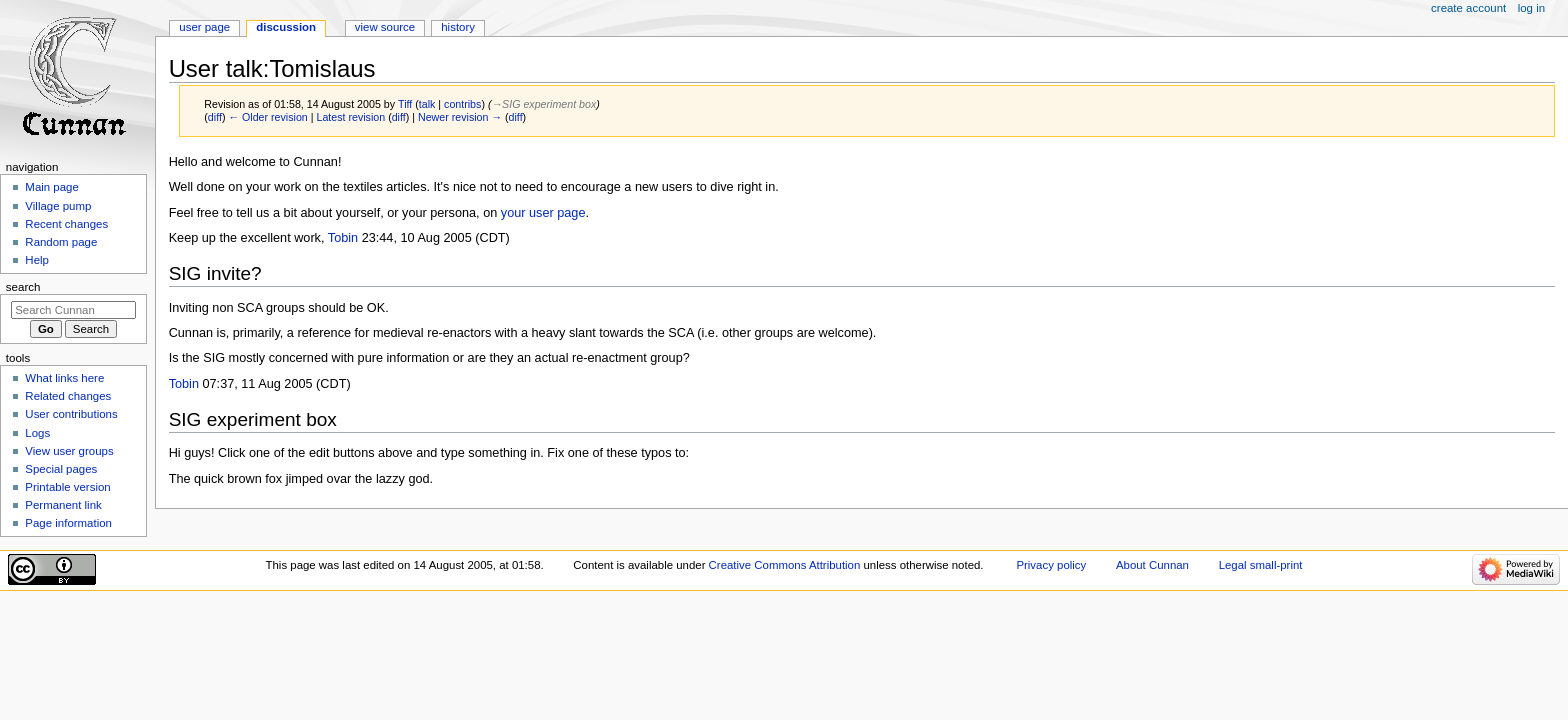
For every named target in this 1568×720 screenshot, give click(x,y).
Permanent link (63, 505)
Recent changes (66, 224)
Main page (52, 187)
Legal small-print (1261, 565)
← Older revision (267, 117)
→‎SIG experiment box (543, 104)
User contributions (71, 414)
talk (427, 104)
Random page (61, 242)
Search (23, 287)
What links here (64, 378)
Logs (37, 433)
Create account (1468, 8)
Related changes (68, 396)
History (458, 27)
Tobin (343, 238)
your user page (543, 213)
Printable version (67, 487)
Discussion (286, 27)
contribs (462, 104)
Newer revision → (460, 117)
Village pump (58, 206)
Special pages (61, 469)
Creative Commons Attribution (785, 565)
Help (37, 260)
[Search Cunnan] (73, 310)
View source (385, 27)
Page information (68, 523)
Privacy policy (1051, 565)
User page (204, 27)
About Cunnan (1152, 565)
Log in (1531, 8)
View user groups (69, 451)
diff (215, 117)
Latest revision (350, 117)
